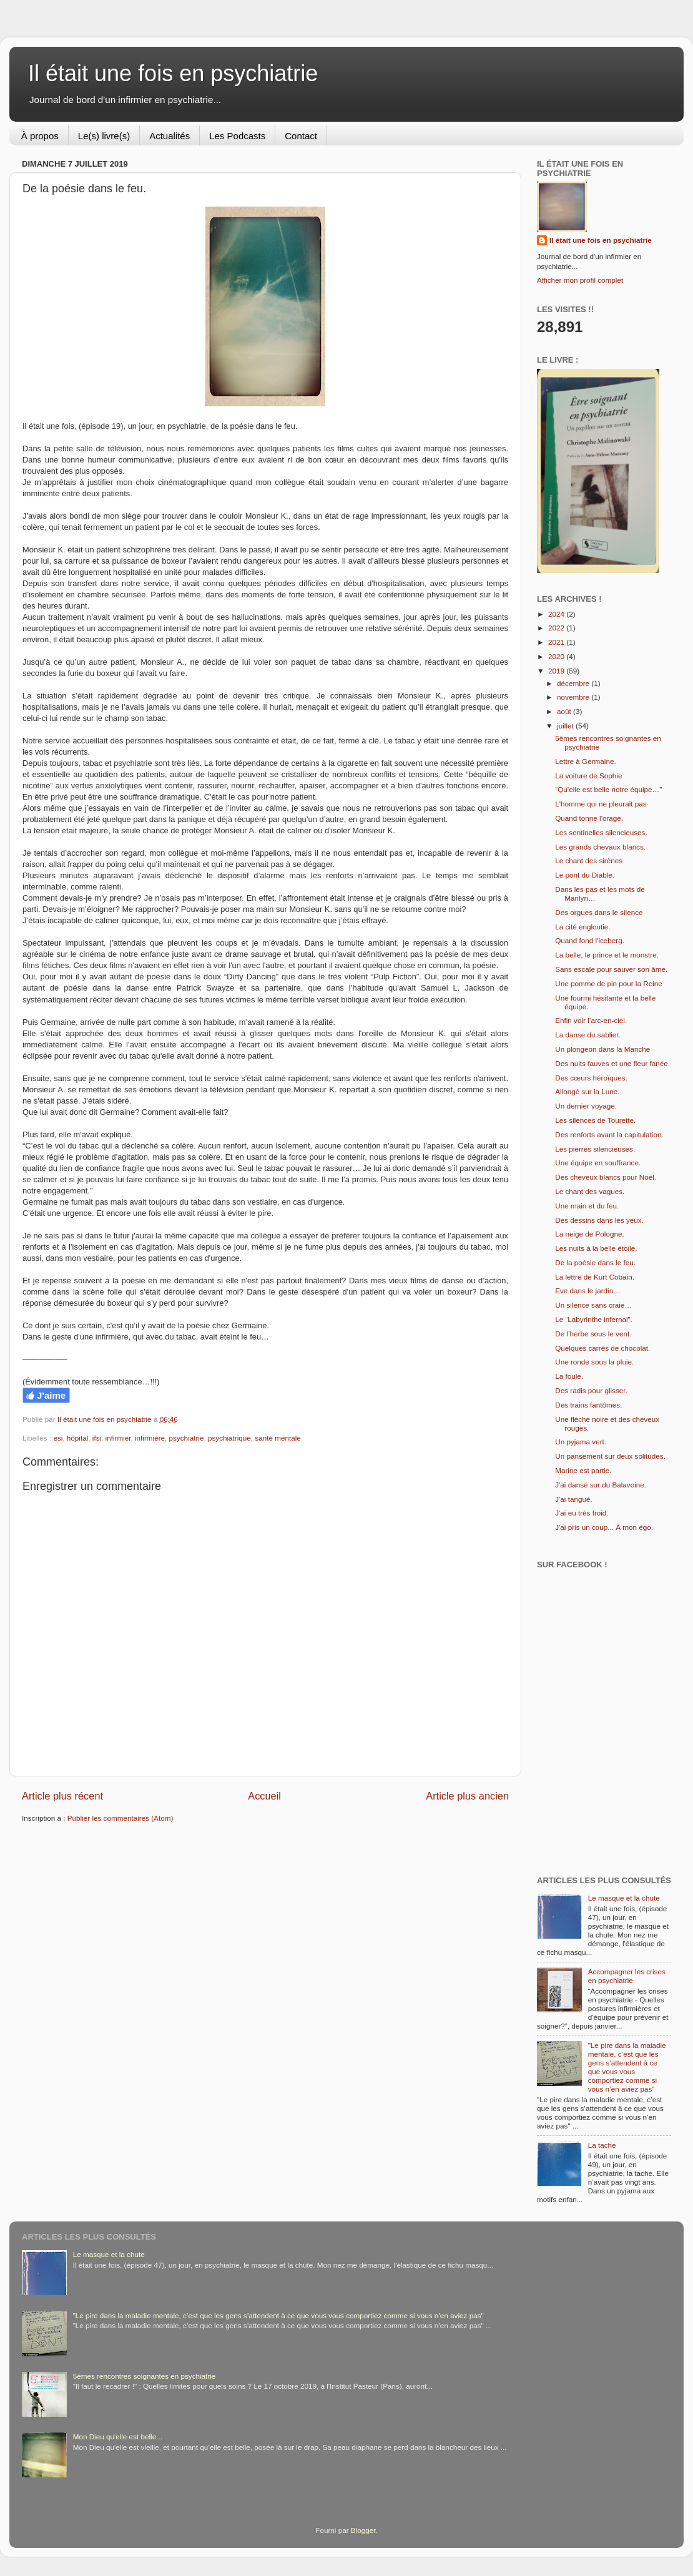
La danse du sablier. (588, 1035)
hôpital (77, 1438)
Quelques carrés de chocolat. (602, 1348)
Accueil (264, 1795)
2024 (557, 614)
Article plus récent (62, 1795)
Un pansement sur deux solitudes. (610, 1456)
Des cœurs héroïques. (591, 1078)
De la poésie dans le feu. (595, 1262)
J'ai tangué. (573, 1499)
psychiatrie (186, 1438)
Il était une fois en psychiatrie (173, 73)
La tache (602, 2145)
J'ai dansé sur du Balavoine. (600, 1485)
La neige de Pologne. (589, 1234)
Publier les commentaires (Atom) (120, 1818)
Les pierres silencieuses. (595, 1149)
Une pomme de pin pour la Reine (608, 983)
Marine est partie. (583, 1470)
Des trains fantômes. (588, 1405)
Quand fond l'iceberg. (589, 940)
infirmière (150, 1438)
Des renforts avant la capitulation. (609, 1134)
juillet (566, 726)
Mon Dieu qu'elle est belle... (117, 2436)
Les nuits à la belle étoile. (596, 1248)
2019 (557, 671)
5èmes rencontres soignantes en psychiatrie (144, 2376)
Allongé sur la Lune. (587, 1091)
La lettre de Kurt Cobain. (594, 1277)
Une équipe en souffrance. (598, 1162)
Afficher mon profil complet (580, 280)
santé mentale (277, 1438)
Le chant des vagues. (589, 1191)
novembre (574, 697)
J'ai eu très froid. (581, 1513)
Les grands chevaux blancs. (600, 847)
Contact (301, 135)
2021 (557, 642)
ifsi (96, 1438)
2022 (557, 628)
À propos (40, 135)
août (565, 711)
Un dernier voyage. (586, 1106)
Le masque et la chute (624, 1898)
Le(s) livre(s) (104, 135)
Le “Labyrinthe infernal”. (593, 1319)
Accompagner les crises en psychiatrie (627, 1975)
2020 (557, 656)
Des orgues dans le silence (598, 912)
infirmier (118, 1438)
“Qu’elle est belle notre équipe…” (608, 789)
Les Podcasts (237, 135)
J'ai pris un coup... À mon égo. (604, 1527)
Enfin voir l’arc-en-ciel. (591, 1020)
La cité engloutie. (582, 927)
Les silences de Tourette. (595, 1120)
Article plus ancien (467, 1795)
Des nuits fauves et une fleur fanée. (612, 1063)
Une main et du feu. (587, 1206)
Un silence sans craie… (593, 1305)
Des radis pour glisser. (591, 1390)
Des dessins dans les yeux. (599, 1220)
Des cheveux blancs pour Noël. (605, 1177)
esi (57, 1438)
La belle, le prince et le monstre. (607, 955)
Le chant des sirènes (588, 860)
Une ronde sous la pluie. (594, 1362)
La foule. (569, 1376)
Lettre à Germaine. (585, 761)
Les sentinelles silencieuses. (601, 832)
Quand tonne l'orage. (589, 818)
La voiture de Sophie (588, 775)
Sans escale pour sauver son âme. (611, 969)
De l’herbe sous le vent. (593, 1334)
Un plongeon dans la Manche (602, 1049)
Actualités (169, 135)
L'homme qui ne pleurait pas (600, 804)
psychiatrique (229, 1438)
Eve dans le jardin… (588, 1290)
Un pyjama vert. (580, 1441)
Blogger (363, 2530)
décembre (574, 683)
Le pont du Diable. (584, 875)
